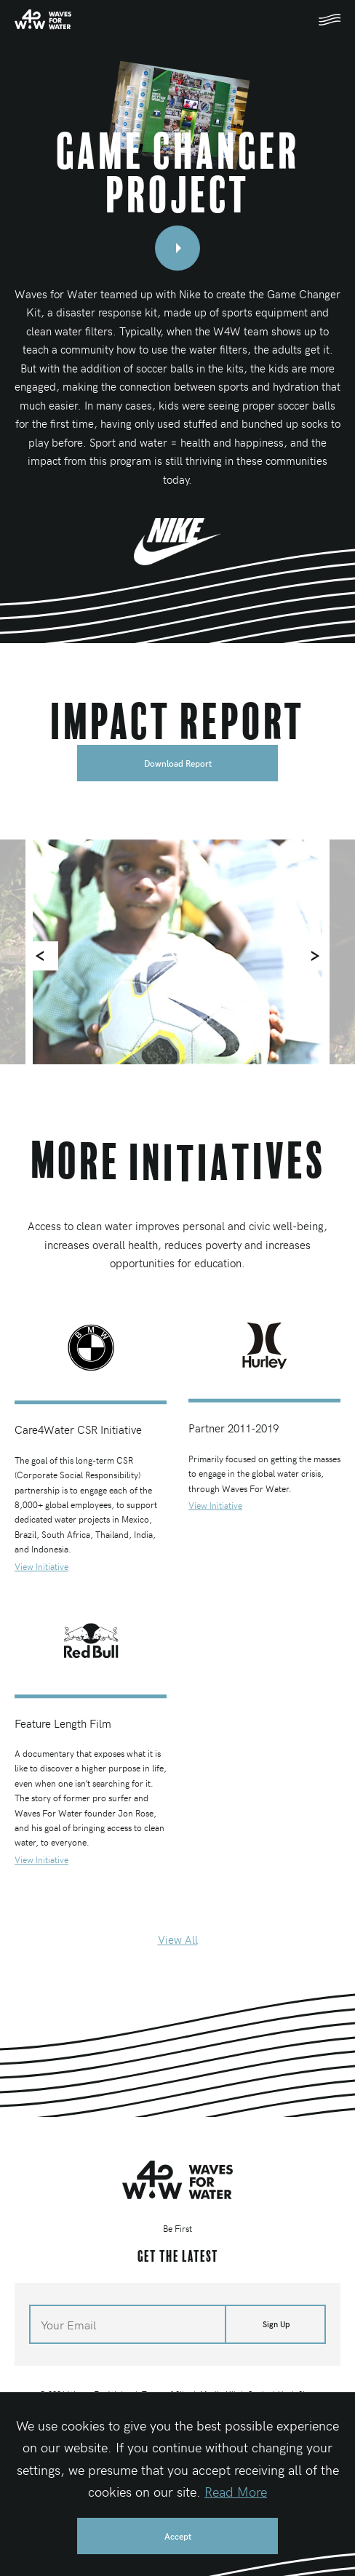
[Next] (311, 955)
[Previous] (43, 955)
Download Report (178, 763)
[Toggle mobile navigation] (329, 19)
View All (178, 1939)
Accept (177, 2536)
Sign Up (276, 2323)
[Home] (43, 19)
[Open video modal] (177, 248)
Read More (235, 2491)
